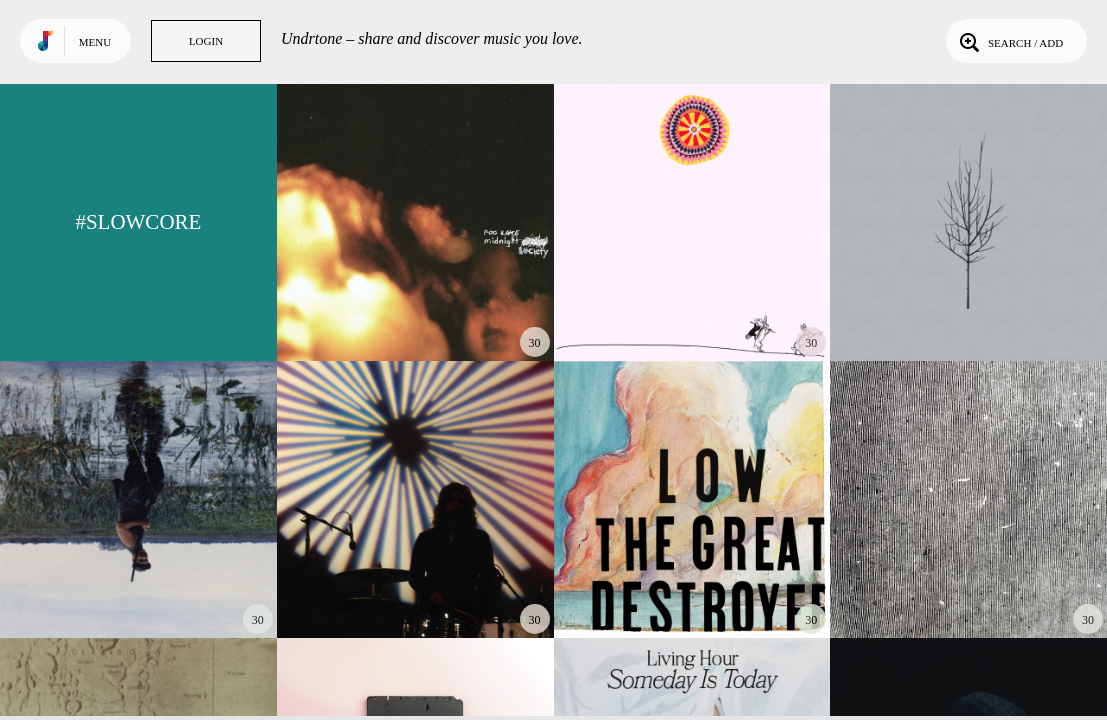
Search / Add (1009, 41)
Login (206, 41)
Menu (95, 42)
